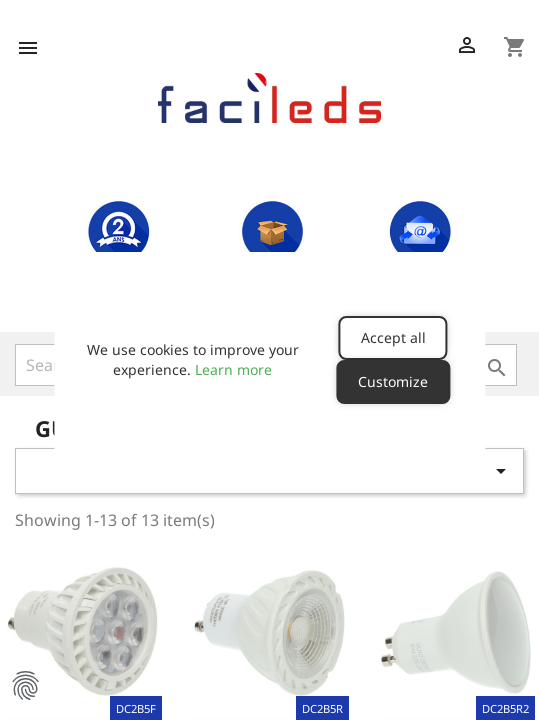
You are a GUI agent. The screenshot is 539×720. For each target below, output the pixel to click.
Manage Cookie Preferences (25, 685)
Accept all (393, 337)
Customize (393, 381)
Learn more (233, 369)
